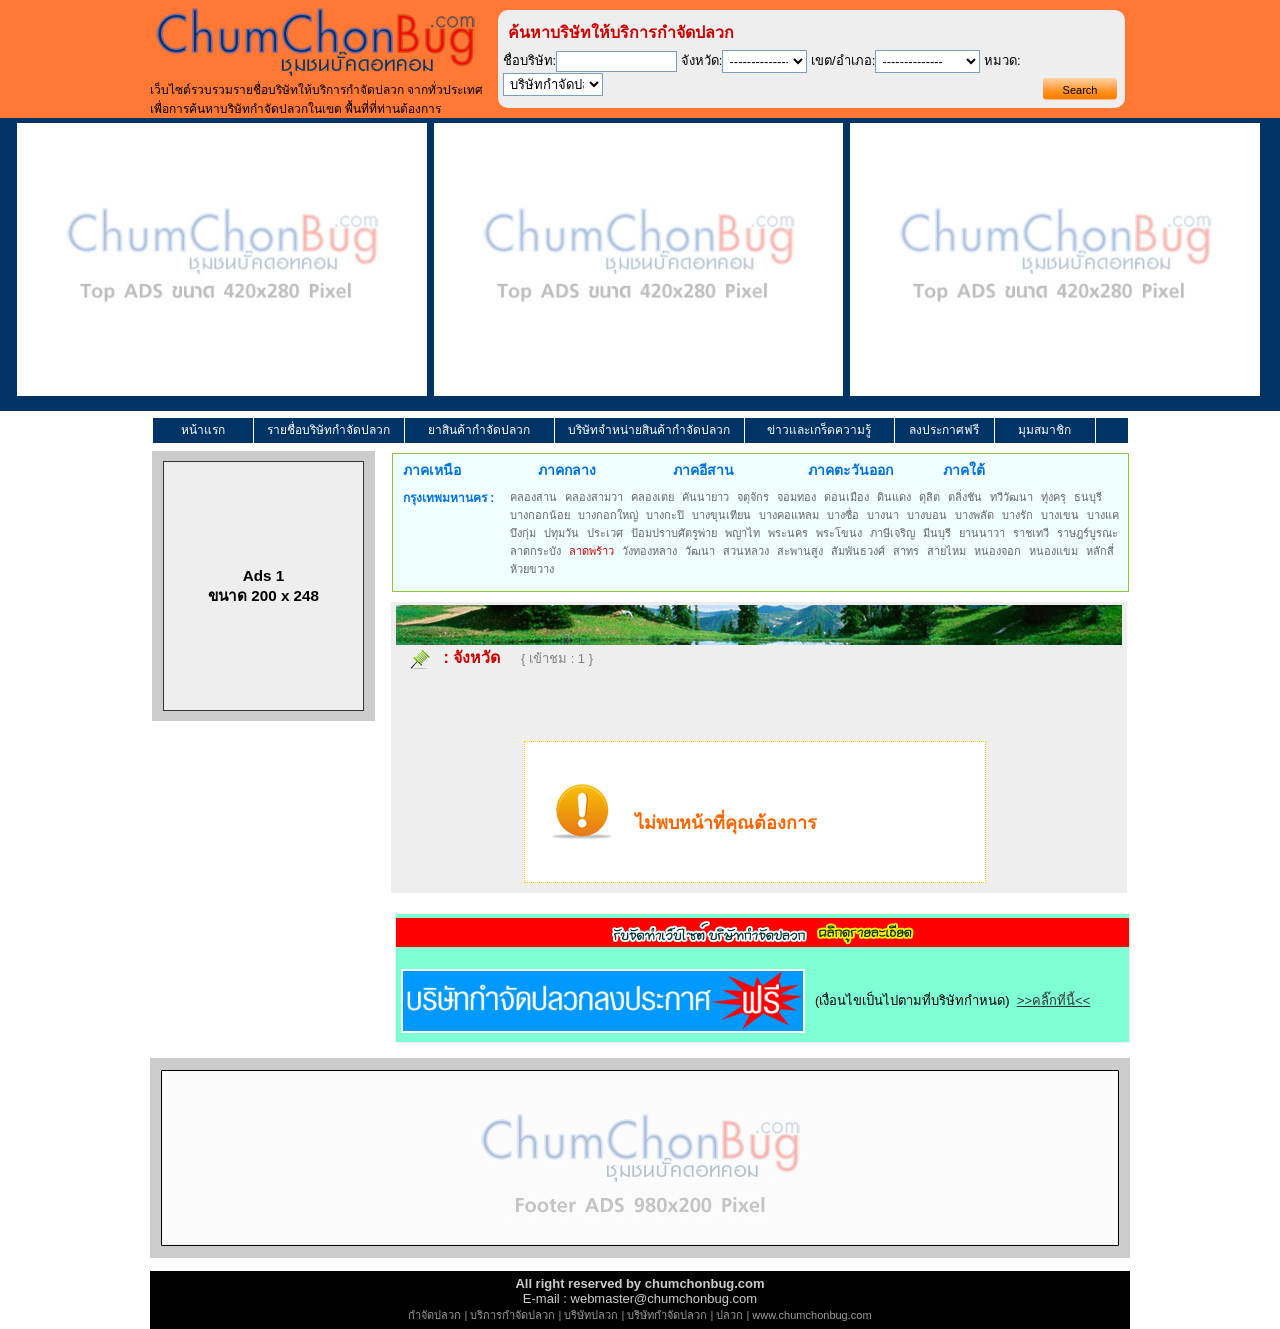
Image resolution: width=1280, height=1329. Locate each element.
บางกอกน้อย (540, 515)
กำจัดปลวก (434, 1315)
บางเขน (1060, 515)
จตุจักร (753, 497)
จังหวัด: (702, 60)
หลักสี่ (1100, 551)
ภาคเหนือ (432, 470)
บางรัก (1017, 515)
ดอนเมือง (846, 497)
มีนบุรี (937, 533)
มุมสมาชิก (1044, 430)
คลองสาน (533, 497)
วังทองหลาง (649, 551)
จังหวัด (476, 657)
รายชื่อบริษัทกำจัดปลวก (328, 430)
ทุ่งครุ (1053, 497)
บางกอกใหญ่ (608, 515)
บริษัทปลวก (591, 1315)
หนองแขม (1053, 551)
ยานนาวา (982, 533)
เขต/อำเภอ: (843, 60)
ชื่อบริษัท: (530, 60)
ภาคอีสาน (703, 470)
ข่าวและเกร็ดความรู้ (819, 430)
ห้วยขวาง (532, 569)
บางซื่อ (843, 515)
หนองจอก (997, 551)
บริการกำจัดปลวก (512, 1315)
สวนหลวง (746, 551)
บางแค (1103, 515)
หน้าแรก (203, 430)
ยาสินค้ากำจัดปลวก (479, 430)
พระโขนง (839, 533)
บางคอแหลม (789, 515)
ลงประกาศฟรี (944, 430)
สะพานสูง (800, 551)
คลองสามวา (594, 497)
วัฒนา (700, 551)
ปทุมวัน (561, 533)
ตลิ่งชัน (965, 497)
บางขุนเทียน (721, 515)
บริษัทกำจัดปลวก (667, 1315)
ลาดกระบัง (535, 551)
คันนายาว (705, 497)
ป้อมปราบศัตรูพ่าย (674, 533)
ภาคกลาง (567, 470)
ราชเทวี (1031, 533)
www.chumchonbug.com (811, 1315)
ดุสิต (929, 497)
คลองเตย (652, 497)
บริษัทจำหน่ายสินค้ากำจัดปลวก (649, 430)
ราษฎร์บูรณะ (1087, 533)
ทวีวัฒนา (1011, 497)
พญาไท (742, 533)
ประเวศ (605, 533)
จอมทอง (796, 497)
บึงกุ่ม (523, 533)
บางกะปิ (665, 515)
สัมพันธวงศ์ (858, 551)
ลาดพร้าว (591, 551)
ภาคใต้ (964, 470)
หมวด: (1002, 60)
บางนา (883, 515)
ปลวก (729, 1315)
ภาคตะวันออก (850, 470)
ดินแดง (894, 497)
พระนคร (788, 533)
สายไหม (946, 551)
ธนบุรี (1088, 497)
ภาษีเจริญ (892, 533)
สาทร (906, 551)
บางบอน (927, 515)
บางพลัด (974, 515)
